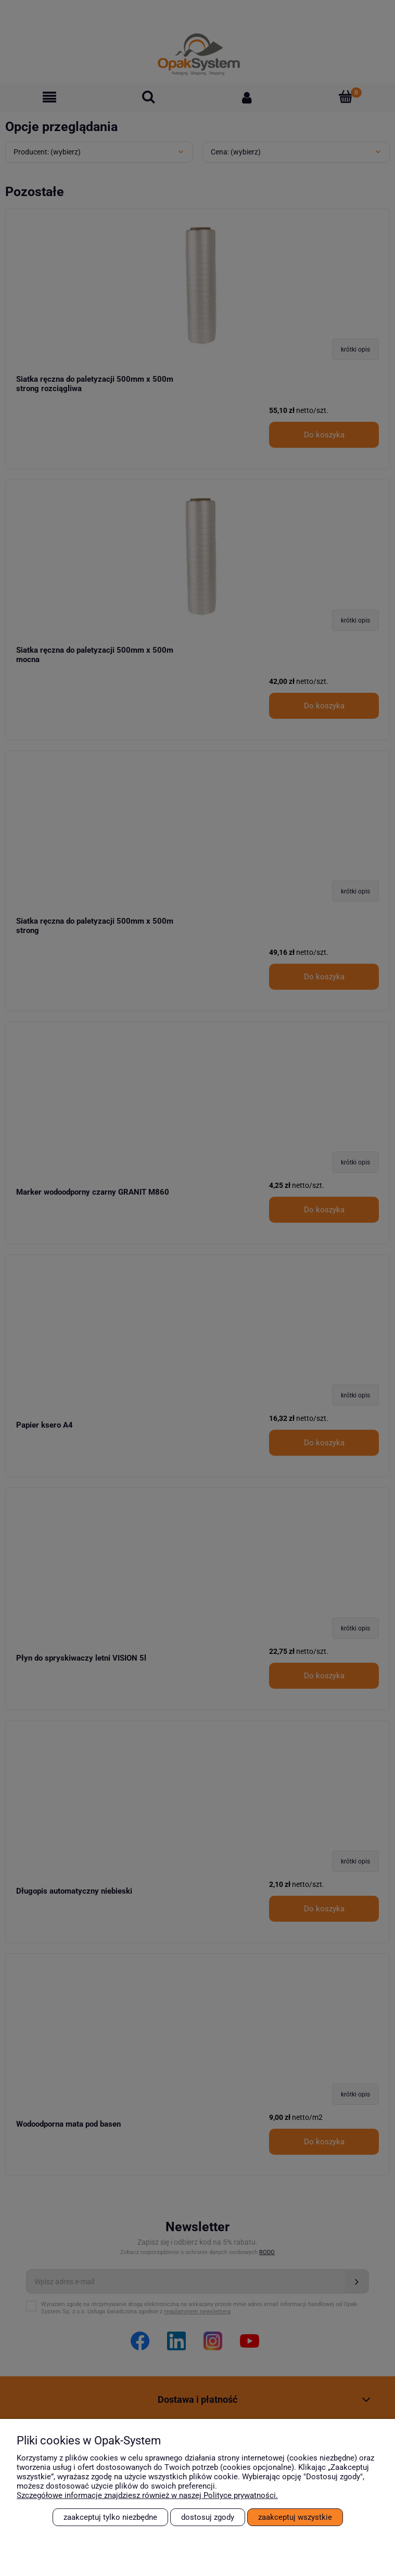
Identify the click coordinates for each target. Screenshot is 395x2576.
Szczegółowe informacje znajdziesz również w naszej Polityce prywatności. (147, 2495)
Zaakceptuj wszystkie (295, 2517)
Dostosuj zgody (207, 2517)
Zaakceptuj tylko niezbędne (110, 2517)
